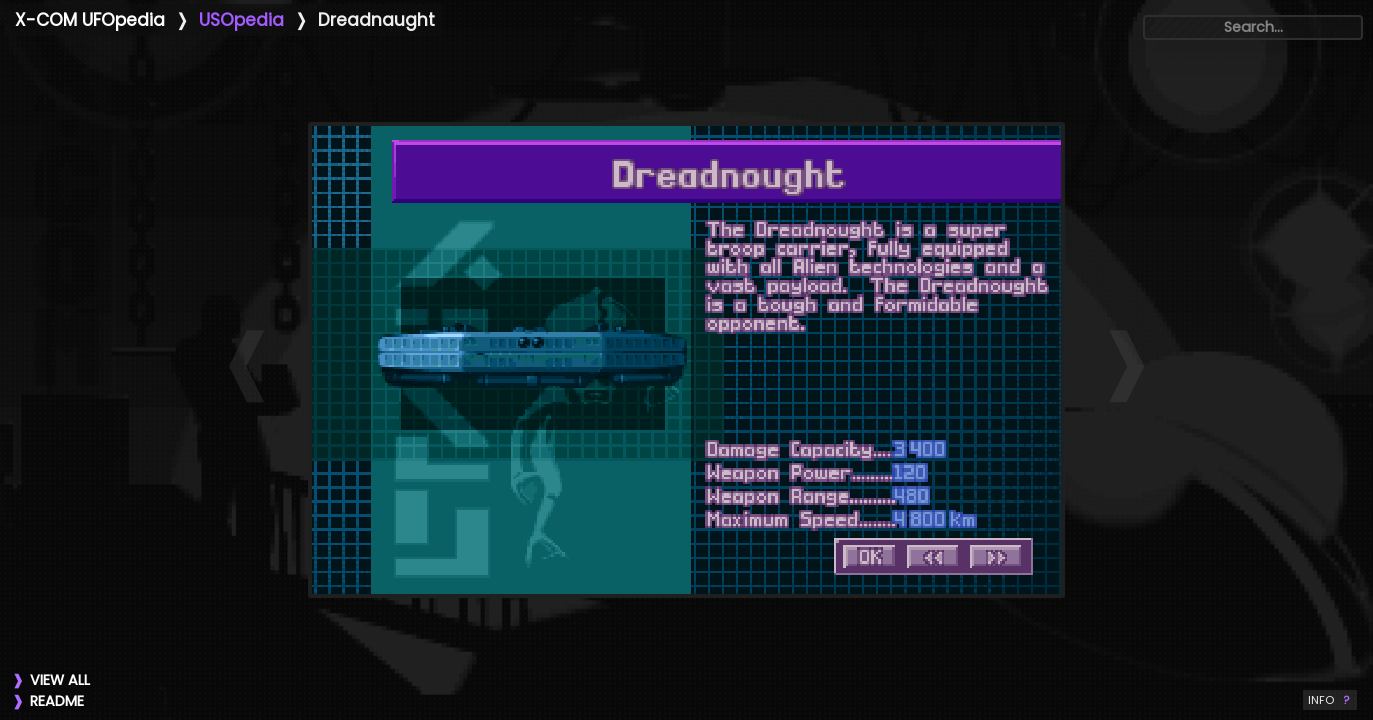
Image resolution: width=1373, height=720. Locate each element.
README (57, 701)
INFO (1330, 700)
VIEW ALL (60, 680)
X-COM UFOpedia (90, 20)
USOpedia (241, 20)
